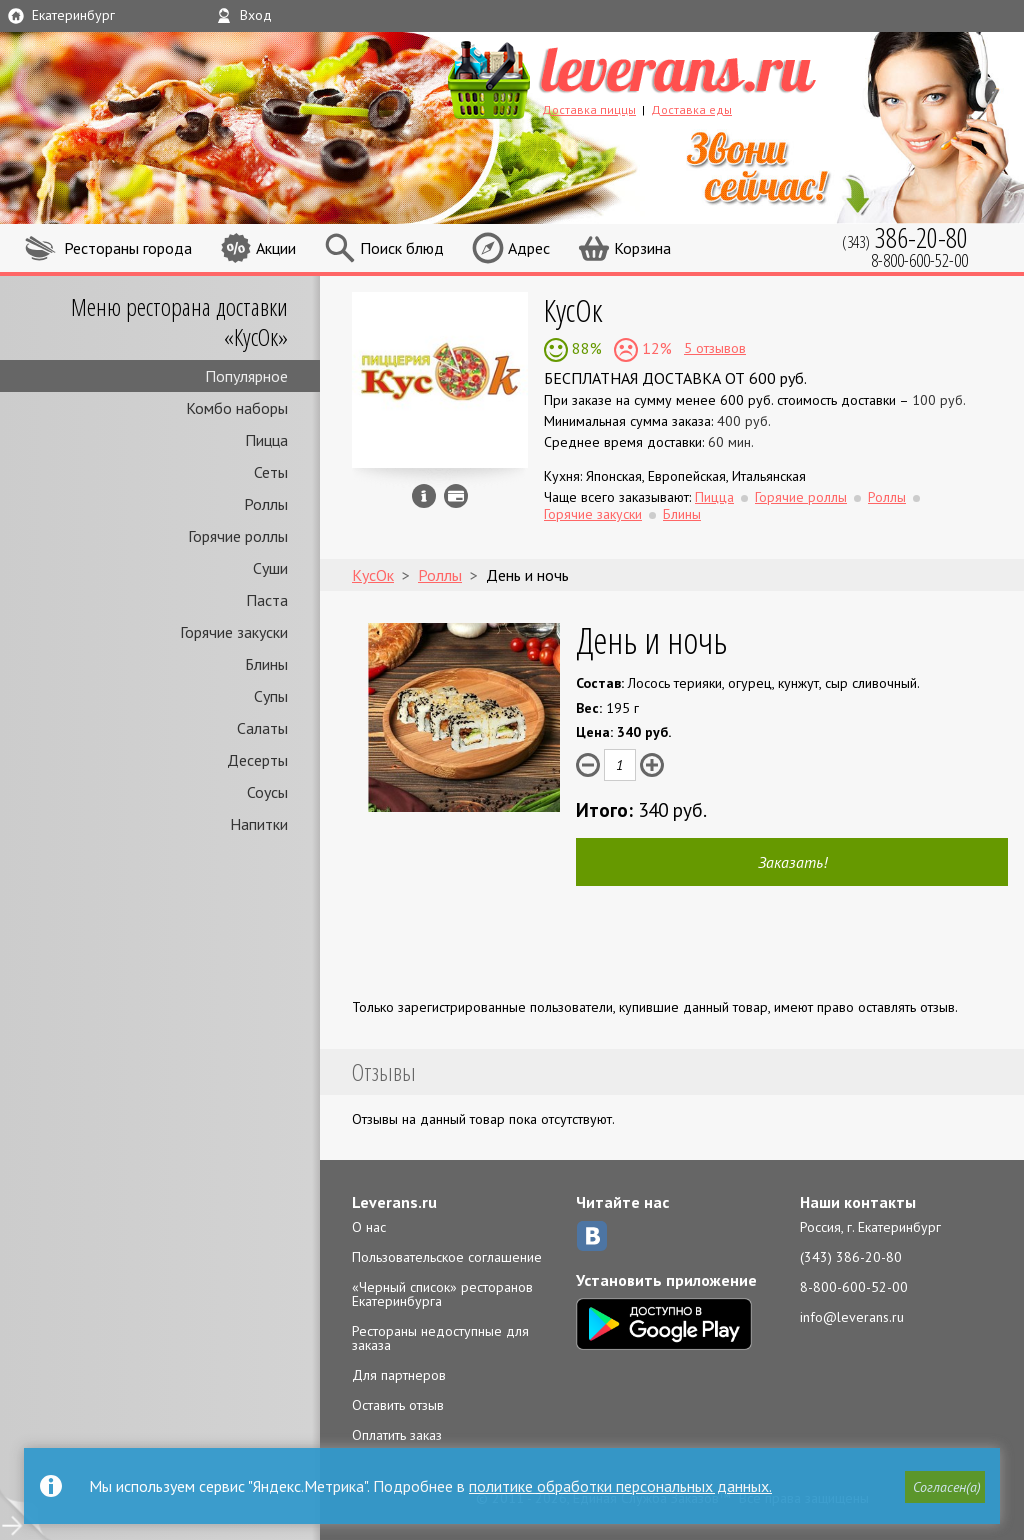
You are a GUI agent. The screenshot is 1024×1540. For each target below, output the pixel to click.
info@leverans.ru (852, 1317)
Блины (266, 664)
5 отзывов (715, 348)
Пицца (266, 440)
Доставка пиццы (589, 109)
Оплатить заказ (397, 1435)
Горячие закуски (234, 632)
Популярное (246, 376)
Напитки (259, 824)
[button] (945, 1487)
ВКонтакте (592, 1236)
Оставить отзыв (398, 1405)
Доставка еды (691, 109)
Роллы (266, 504)
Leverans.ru (394, 1202)
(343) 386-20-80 (851, 1257)
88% (585, 348)
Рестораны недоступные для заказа (440, 1338)
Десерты (257, 760)
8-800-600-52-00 (854, 1287)
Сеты (271, 472)
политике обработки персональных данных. (620, 1486)
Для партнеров (399, 1375)
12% (655, 348)
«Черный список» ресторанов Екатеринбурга (442, 1294)
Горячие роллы (238, 536)
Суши (270, 568)
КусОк (573, 309)
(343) (905, 237)
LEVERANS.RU (670, 77)
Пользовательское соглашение (447, 1257)
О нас (369, 1227)
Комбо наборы (237, 408)
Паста (267, 600)
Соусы (267, 792)
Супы (271, 696)
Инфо (424, 496)
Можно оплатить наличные (456, 496)
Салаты (262, 728)
